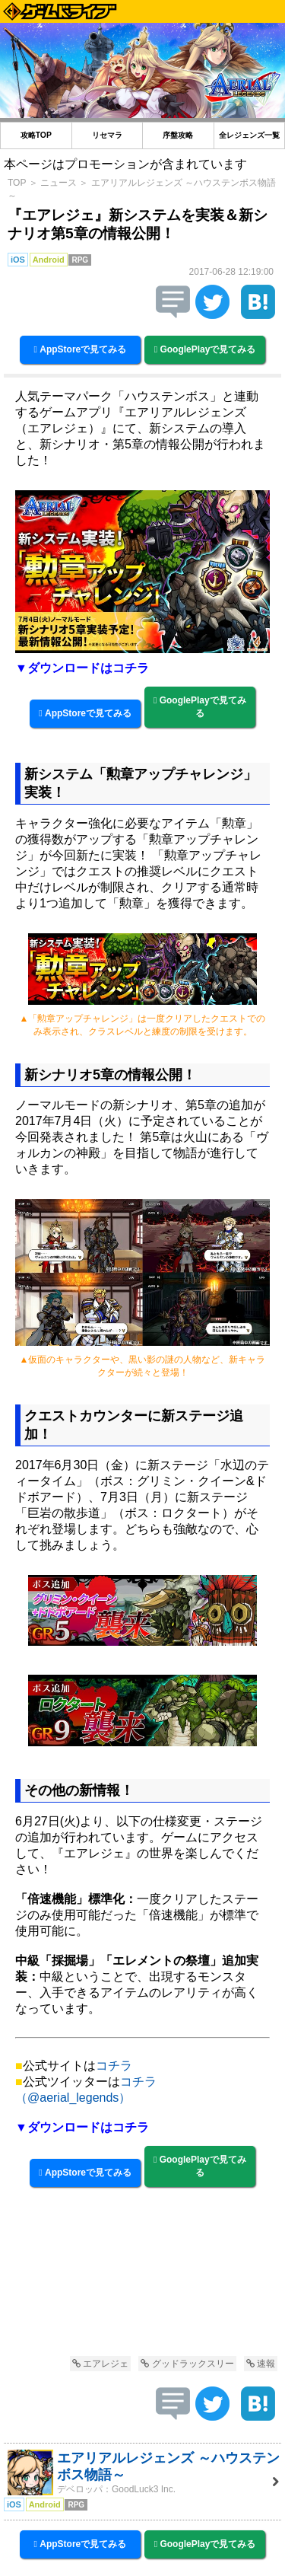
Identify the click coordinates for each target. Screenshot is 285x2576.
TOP (17, 182)
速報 (260, 2363)
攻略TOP (36, 135)
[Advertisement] (142, 2285)
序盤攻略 (178, 135)
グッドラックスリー (187, 2363)
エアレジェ (100, 2363)
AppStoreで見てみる (80, 349)
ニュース (58, 182)
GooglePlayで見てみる (205, 349)
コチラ (114, 2065)
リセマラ (107, 135)
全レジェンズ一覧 (249, 135)
